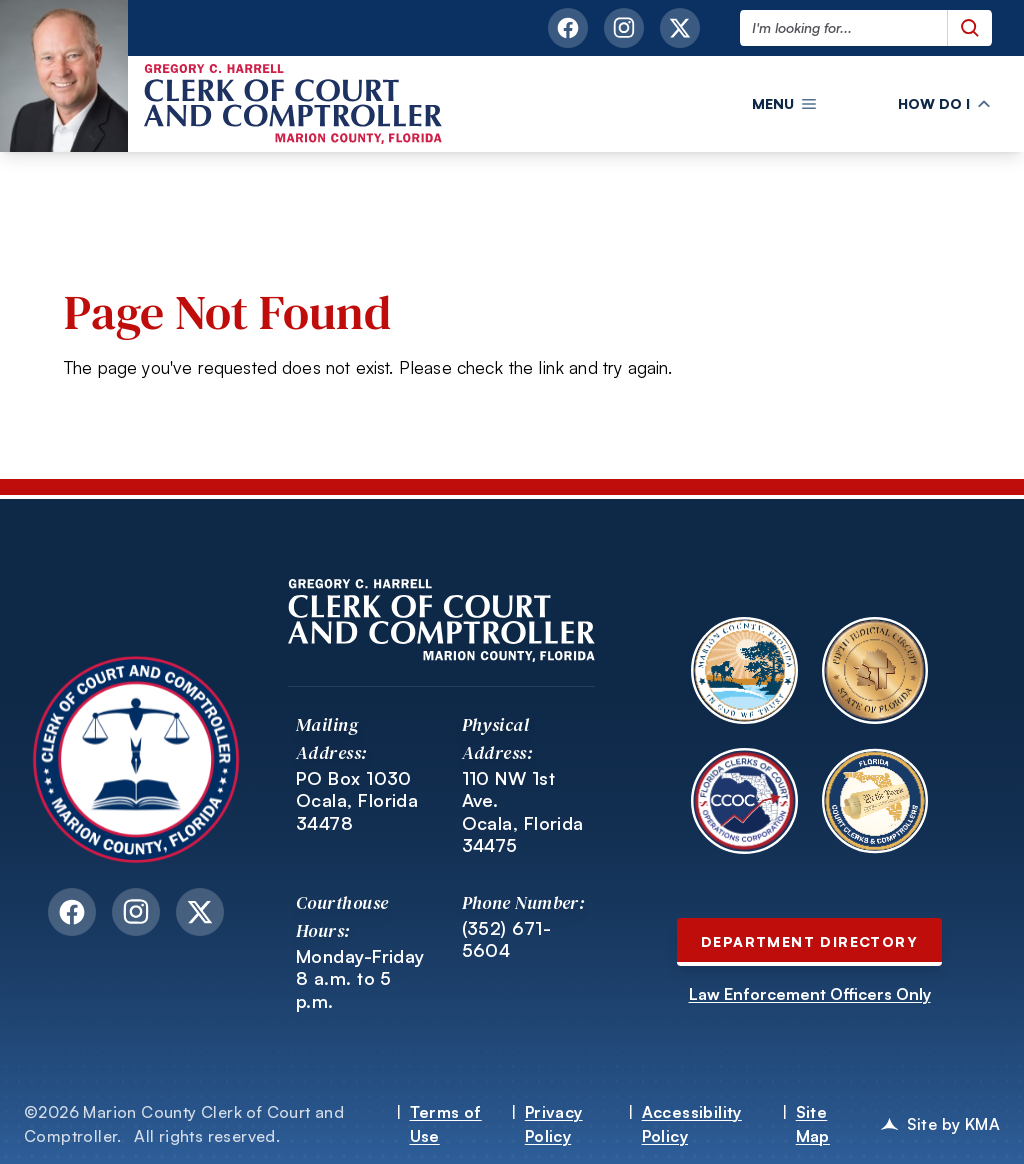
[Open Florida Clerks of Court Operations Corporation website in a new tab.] (744, 801)
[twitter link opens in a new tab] (680, 28)
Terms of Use (446, 1124)
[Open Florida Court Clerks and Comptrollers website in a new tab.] (875, 801)
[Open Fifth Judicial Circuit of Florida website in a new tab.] (875, 670)
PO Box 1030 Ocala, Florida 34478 (357, 800)
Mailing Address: (332, 738)
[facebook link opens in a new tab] (568, 28)
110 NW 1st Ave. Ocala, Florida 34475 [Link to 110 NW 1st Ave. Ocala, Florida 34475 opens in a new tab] (523, 812)
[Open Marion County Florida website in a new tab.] (744, 670)
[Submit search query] (969, 28)
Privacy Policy (554, 1124)
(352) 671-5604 (507, 939)
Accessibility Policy (692, 1124)
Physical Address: (498, 738)
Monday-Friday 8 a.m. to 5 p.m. (360, 978)
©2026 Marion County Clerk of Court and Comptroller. (184, 1124)
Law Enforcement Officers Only (810, 994)
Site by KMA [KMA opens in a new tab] (940, 1124)
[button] (784, 104)
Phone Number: (524, 902)
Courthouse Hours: (342, 916)
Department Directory (809, 941)
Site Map (813, 1124)
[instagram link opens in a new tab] (624, 28)
